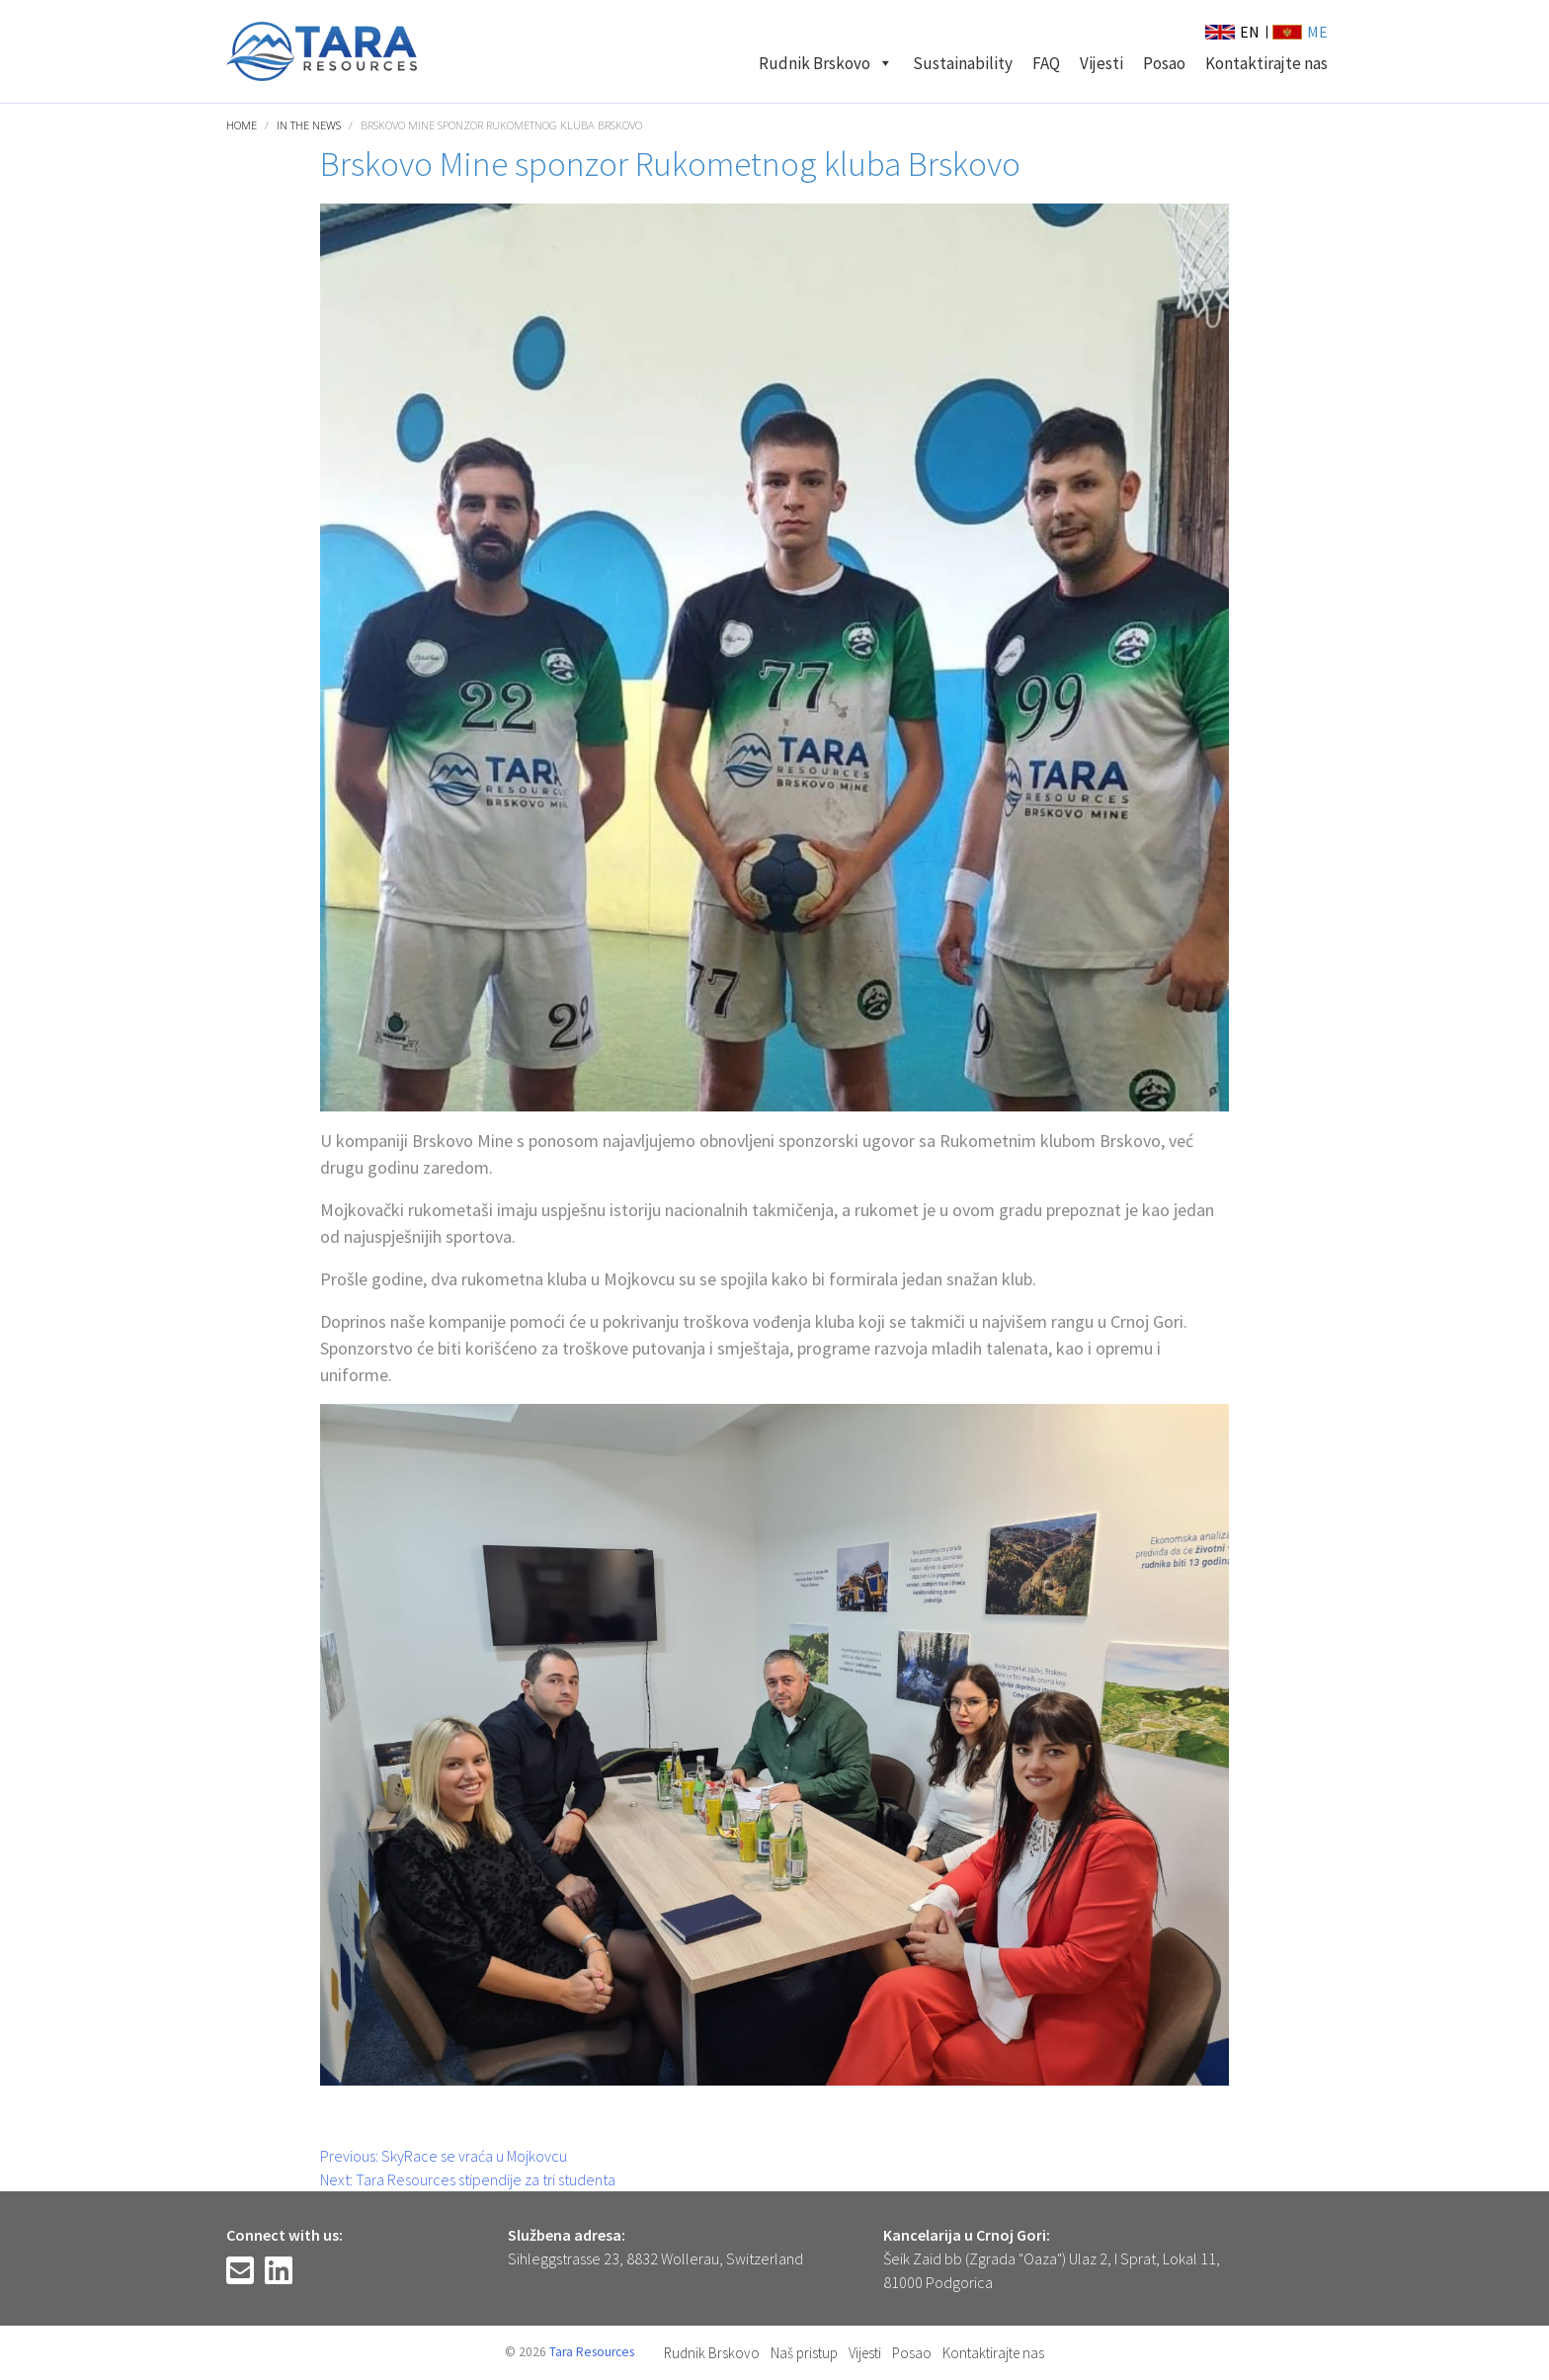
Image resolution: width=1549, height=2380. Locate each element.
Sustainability (963, 63)
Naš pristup (804, 2352)
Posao (1164, 63)
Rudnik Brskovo (826, 63)
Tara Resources (591, 2351)
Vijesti (1101, 63)
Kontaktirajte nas (1266, 63)
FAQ (1046, 63)
